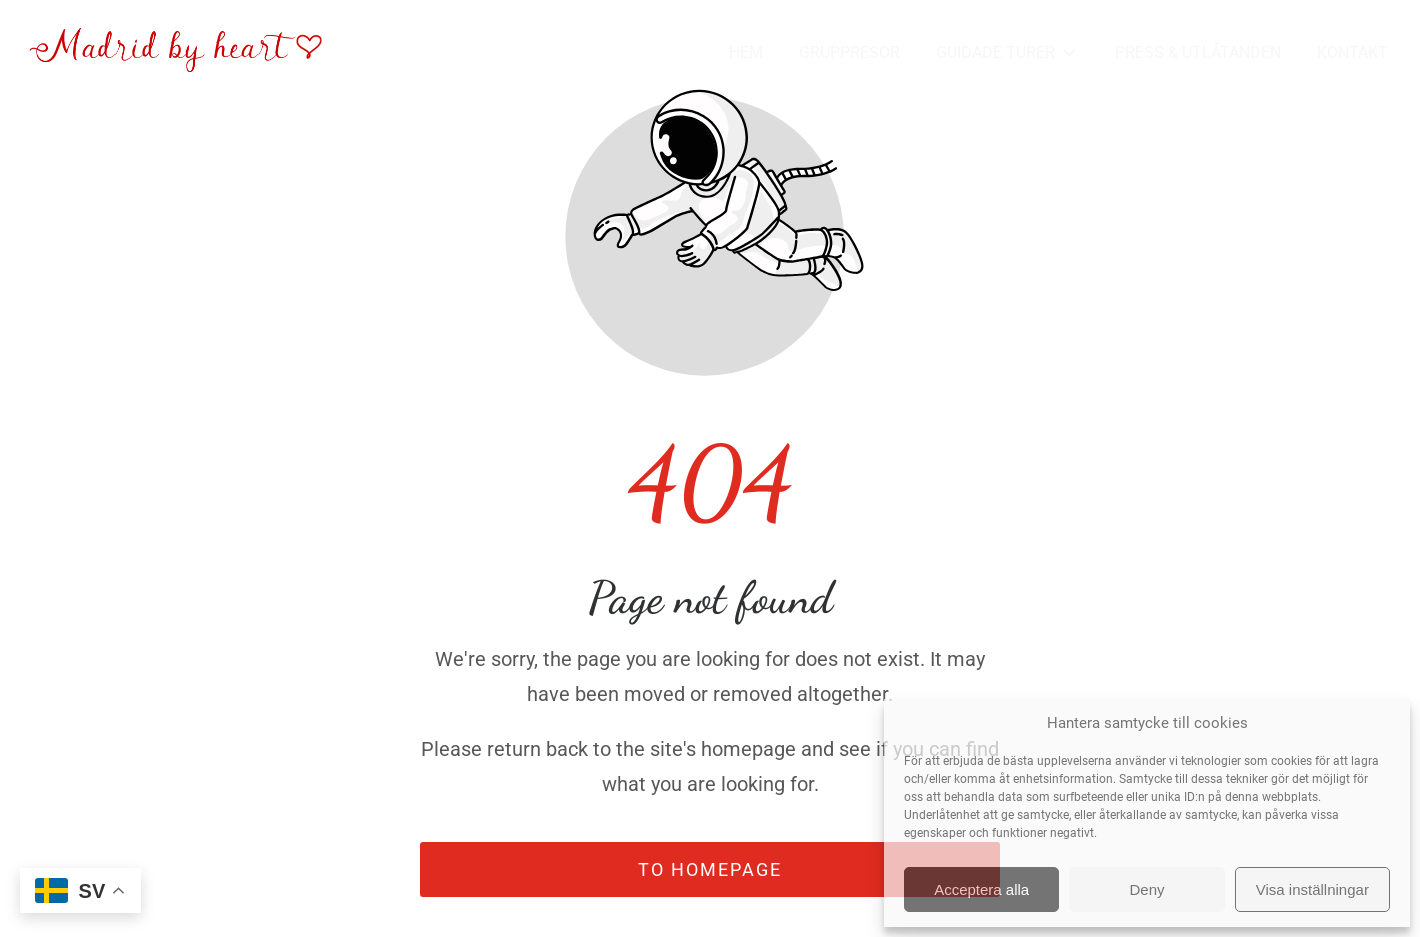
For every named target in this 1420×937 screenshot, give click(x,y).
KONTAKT (1352, 52)
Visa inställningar (1312, 889)
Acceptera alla (981, 889)
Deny (1146, 889)
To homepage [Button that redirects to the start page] (710, 869)
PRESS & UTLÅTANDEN (1198, 52)
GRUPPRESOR (849, 52)
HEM (746, 52)
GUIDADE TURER (1007, 53)
